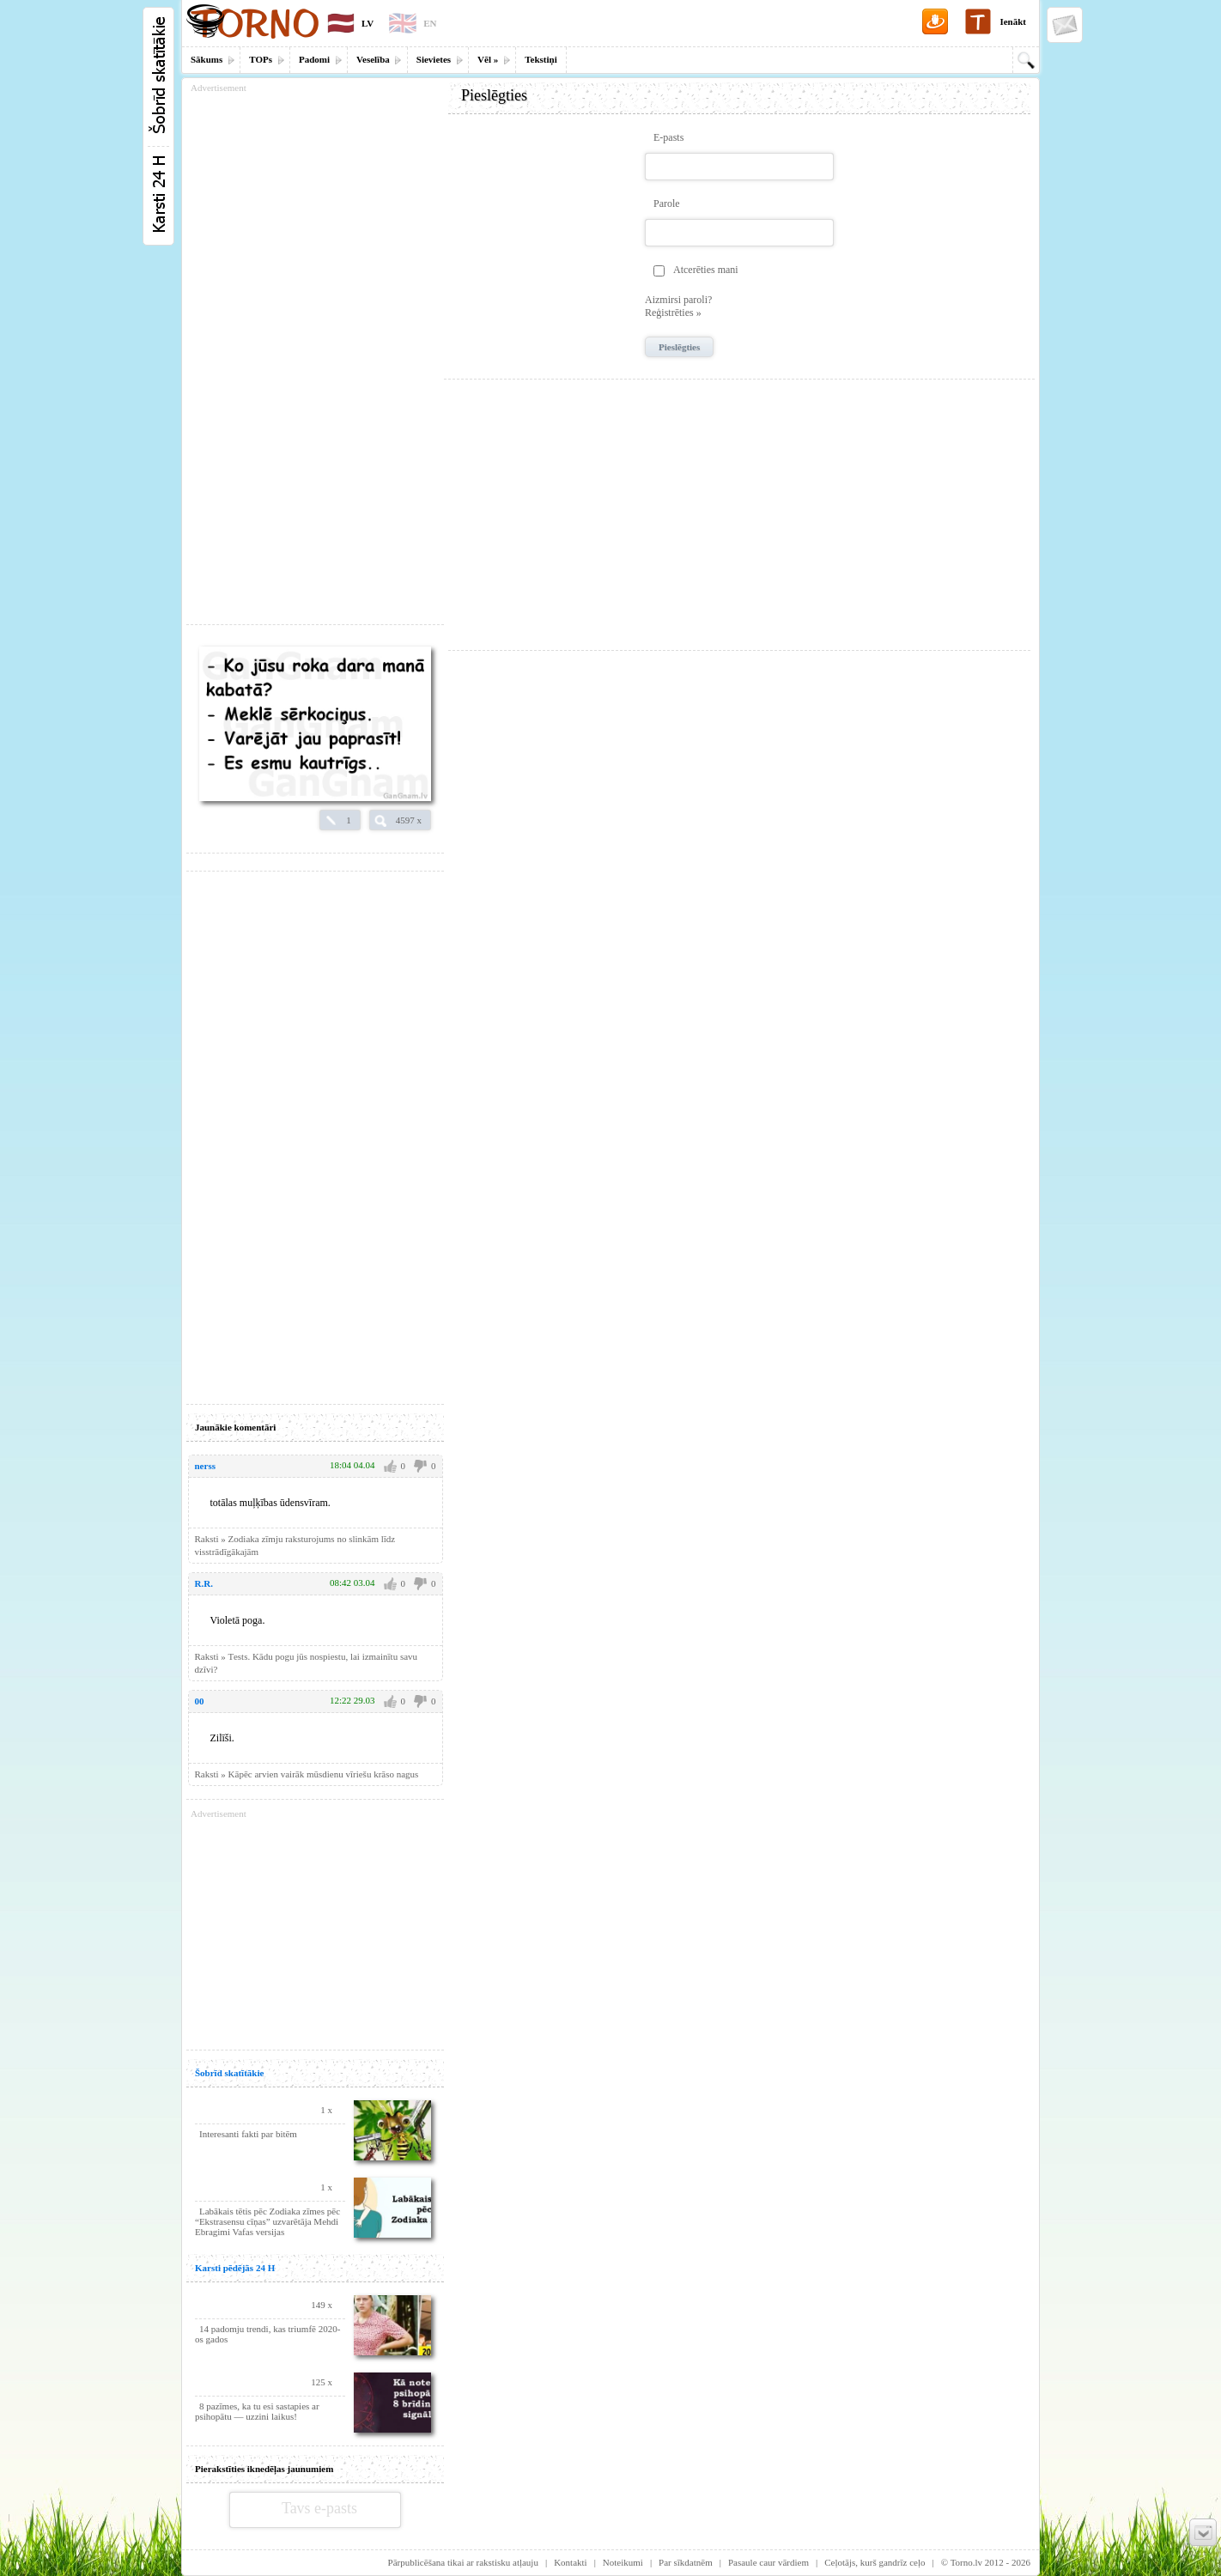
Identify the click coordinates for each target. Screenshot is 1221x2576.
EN (429, 23)
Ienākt (1012, 21)
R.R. (204, 1583)
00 (199, 1701)
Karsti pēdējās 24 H (235, 2268)
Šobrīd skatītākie (229, 2073)
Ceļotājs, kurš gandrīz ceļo (874, 2562)
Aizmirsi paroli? (678, 300)
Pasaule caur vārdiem (768, 2562)
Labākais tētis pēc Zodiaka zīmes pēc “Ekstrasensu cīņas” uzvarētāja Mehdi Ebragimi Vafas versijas (267, 2221)
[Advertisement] (739, 508)
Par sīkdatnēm (686, 2562)
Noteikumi (623, 2562)
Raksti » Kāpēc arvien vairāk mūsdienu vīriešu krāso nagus (307, 1774)
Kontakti (570, 2562)
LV (367, 23)
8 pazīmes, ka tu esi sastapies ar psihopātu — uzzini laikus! (257, 2411)
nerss (205, 1466)
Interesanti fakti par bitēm (248, 2134)
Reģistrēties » (673, 313)
